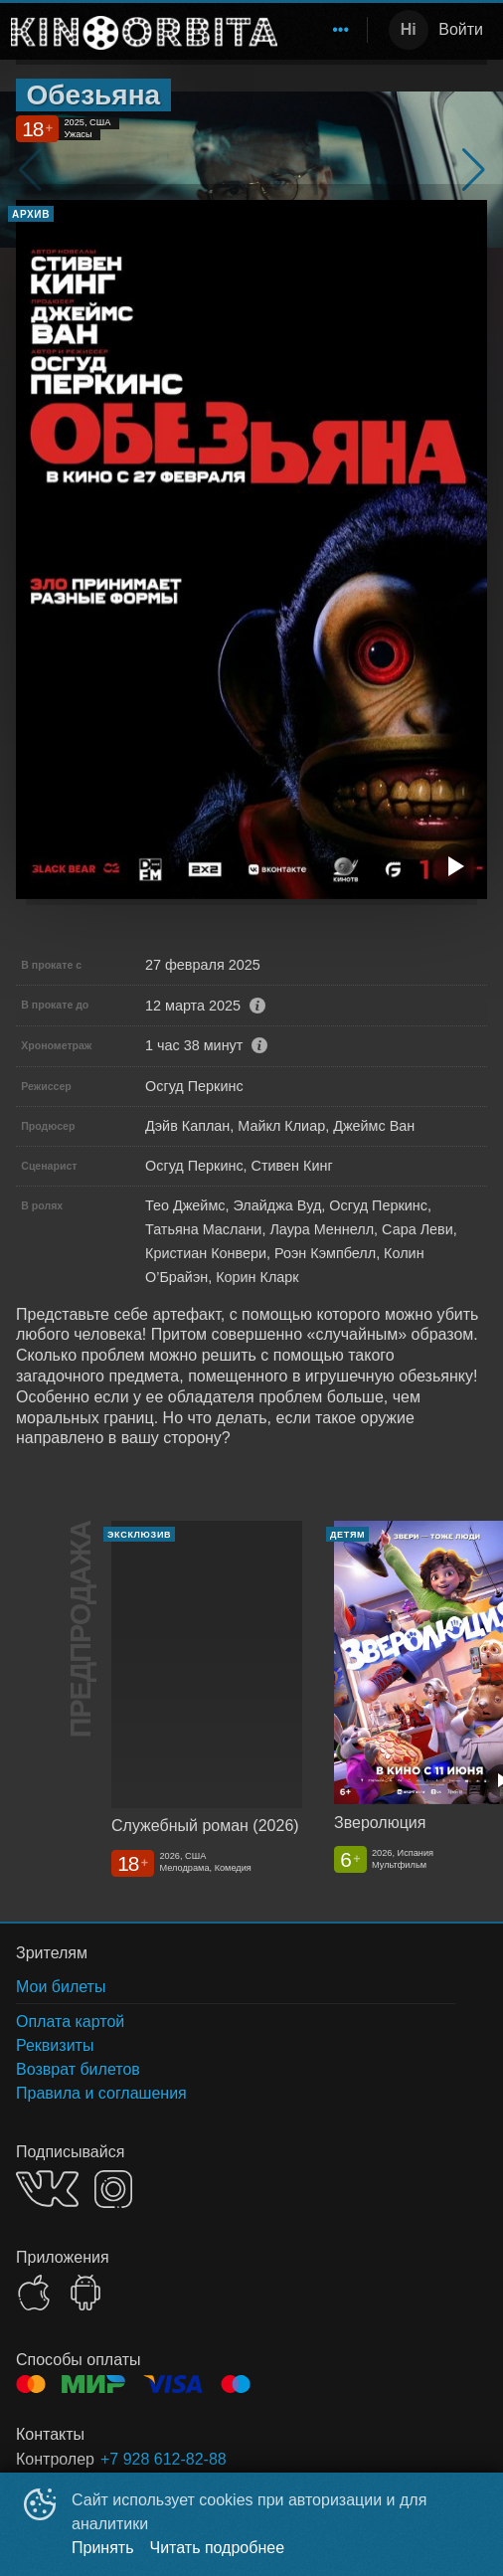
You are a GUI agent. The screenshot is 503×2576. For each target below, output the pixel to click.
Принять (103, 2547)
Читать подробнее (217, 2547)
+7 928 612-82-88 (163, 2459)
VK (47, 2188)
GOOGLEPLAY (85, 2292)
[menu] (326, 30)
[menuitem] (341, 30)
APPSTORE (34, 2292)
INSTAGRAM (113, 2189)
